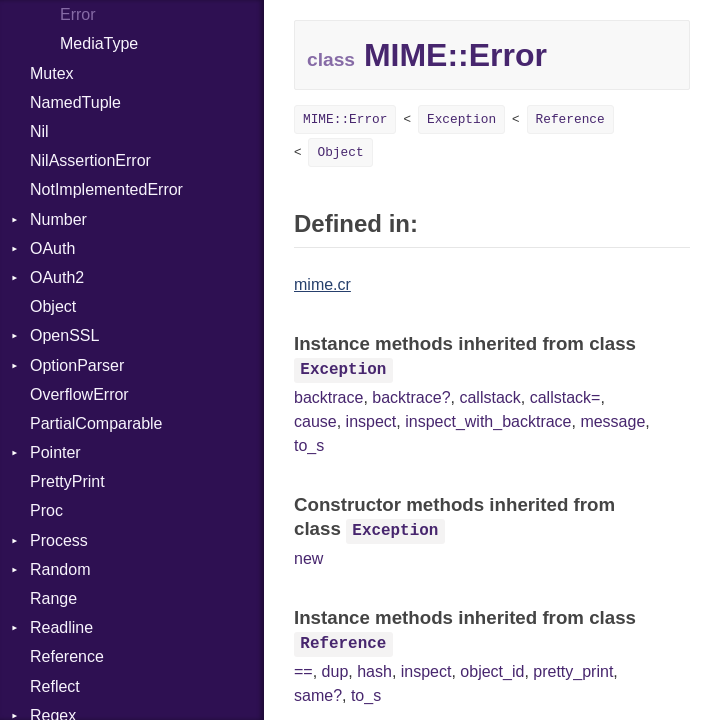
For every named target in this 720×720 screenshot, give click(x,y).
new (308, 558)
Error (78, 14)
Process (59, 540)
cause (315, 421)
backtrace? (411, 397)
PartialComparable (96, 423)
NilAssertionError (90, 160)
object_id (492, 671)
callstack (489, 397)
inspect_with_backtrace (488, 421)
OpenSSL (64, 335)
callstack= (565, 397)
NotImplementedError (106, 189)
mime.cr (322, 284)
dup (335, 671)
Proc (46, 510)
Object (53, 306)
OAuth (52, 248)
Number (58, 219)
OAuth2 (57, 277)
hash (374, 671)
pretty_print (573, 671)
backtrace (328, 397)
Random (60, 569)
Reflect (55, 686)
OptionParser (77, 365)
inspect (371, 421)
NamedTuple (75, 102)
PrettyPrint (67, 481)
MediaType (99, 43)
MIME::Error (345, 119)
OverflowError (79, 394)
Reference (67, 656)
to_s (309, 445)
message (612, 421)
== (303, 671)
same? (318, 695)
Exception (461, 119)
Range (53, 598)
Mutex (52, 73)
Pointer (55, 452)
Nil (39, 131)
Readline (61, 627)
